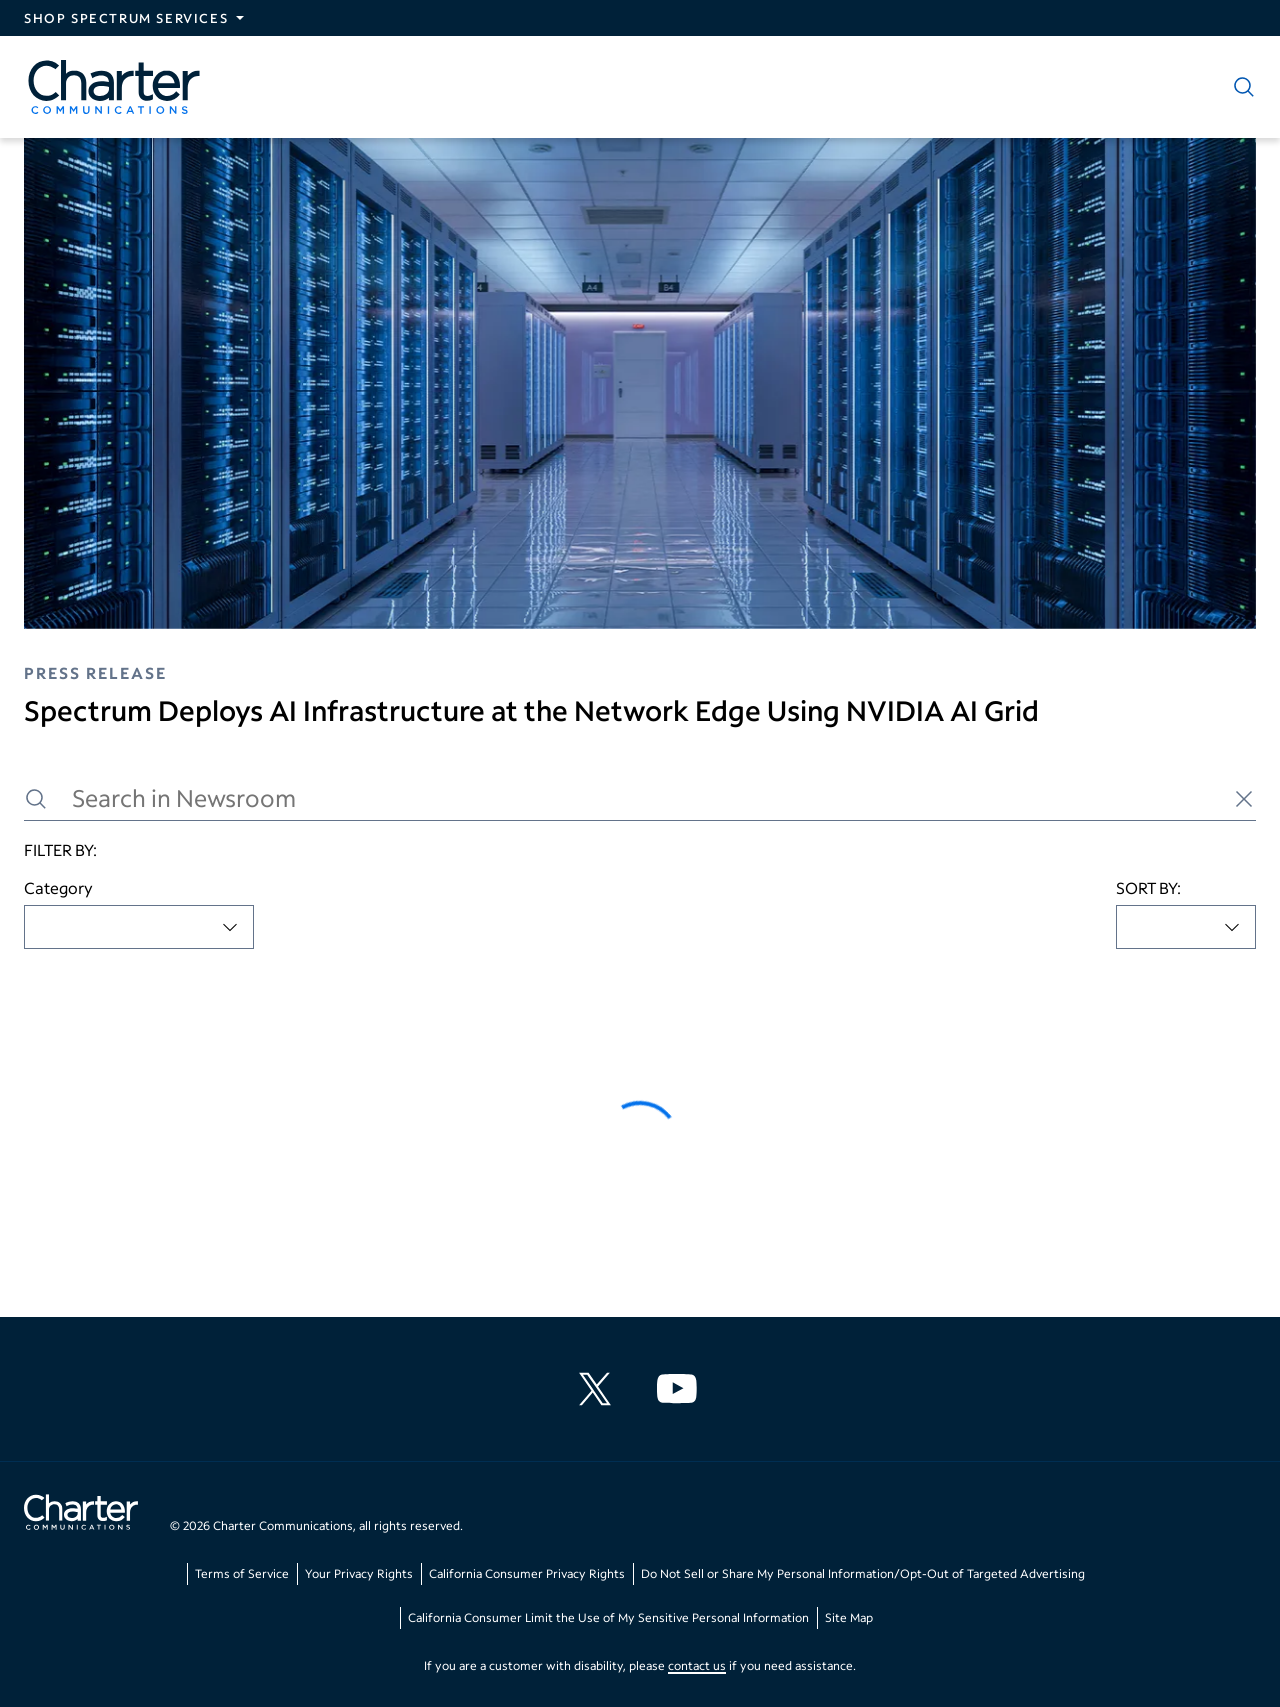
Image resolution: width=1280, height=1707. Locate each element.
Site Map (849, 1617)
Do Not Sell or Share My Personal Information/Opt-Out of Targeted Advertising (863, 1573)
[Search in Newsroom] (640, 798)
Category (58, 887)
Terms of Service (242, 1573)
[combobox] (139, 927)
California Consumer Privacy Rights (527, 1573)
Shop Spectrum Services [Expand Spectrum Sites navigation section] (126, 18)
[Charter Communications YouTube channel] (681, 1389)
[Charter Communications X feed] (599, 1389)
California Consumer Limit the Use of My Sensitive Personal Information (608, 1617)
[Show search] (1240, 87)
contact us (697, 1665)
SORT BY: (1148, 887)
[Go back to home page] (81, 1515)
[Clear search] (1244, 799)
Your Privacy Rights (359, 1573)
